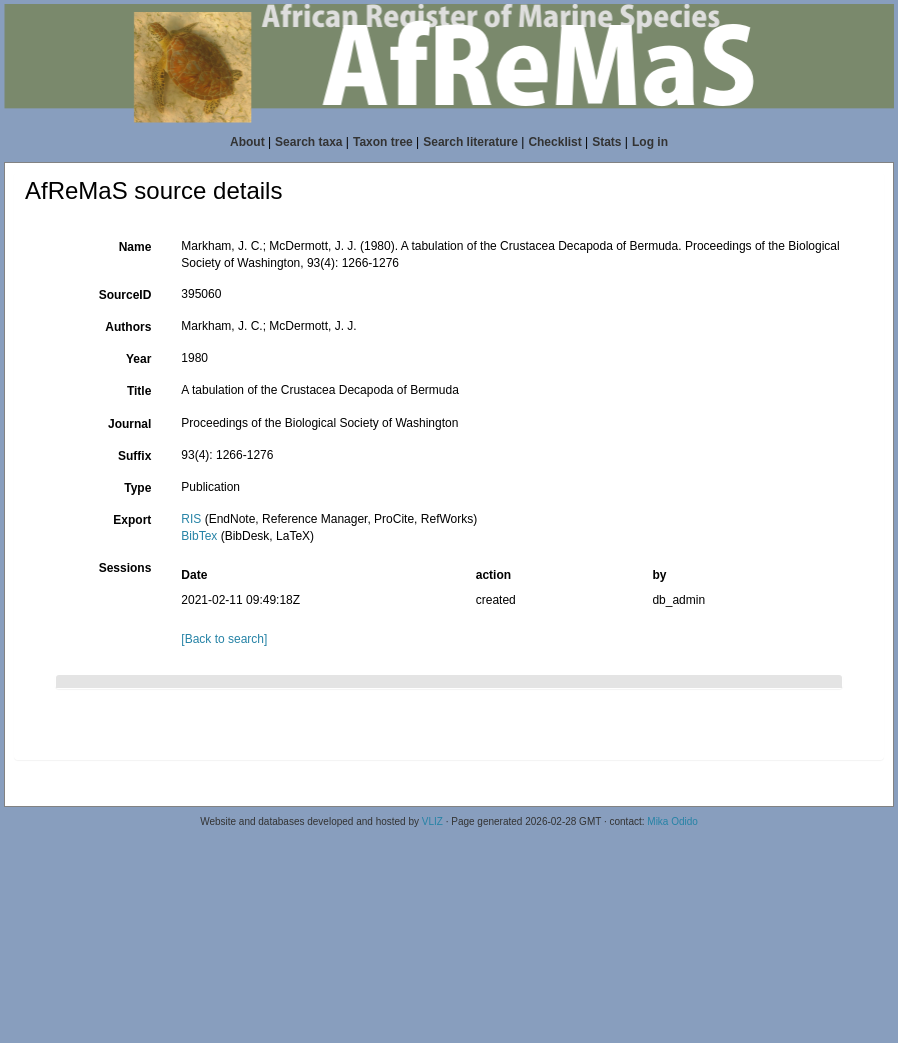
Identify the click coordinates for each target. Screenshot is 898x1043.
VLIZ (432, 821)
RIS (191, 519)
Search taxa (308, 142)
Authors (128, 327)
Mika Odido (672, 821)
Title (139, 391)
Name (135, 247)
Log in (650, 142)
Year (138, 359)
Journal (129, 424)
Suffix (134, 456)
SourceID (125, 295)
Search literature (470, 142)
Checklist (554, 142)
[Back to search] (224, 639)
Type (137, 488)
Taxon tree (383, 142)
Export (132, 520)
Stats (606, 142)
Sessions (125, 568)
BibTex (199, 536)
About (247, 142)
